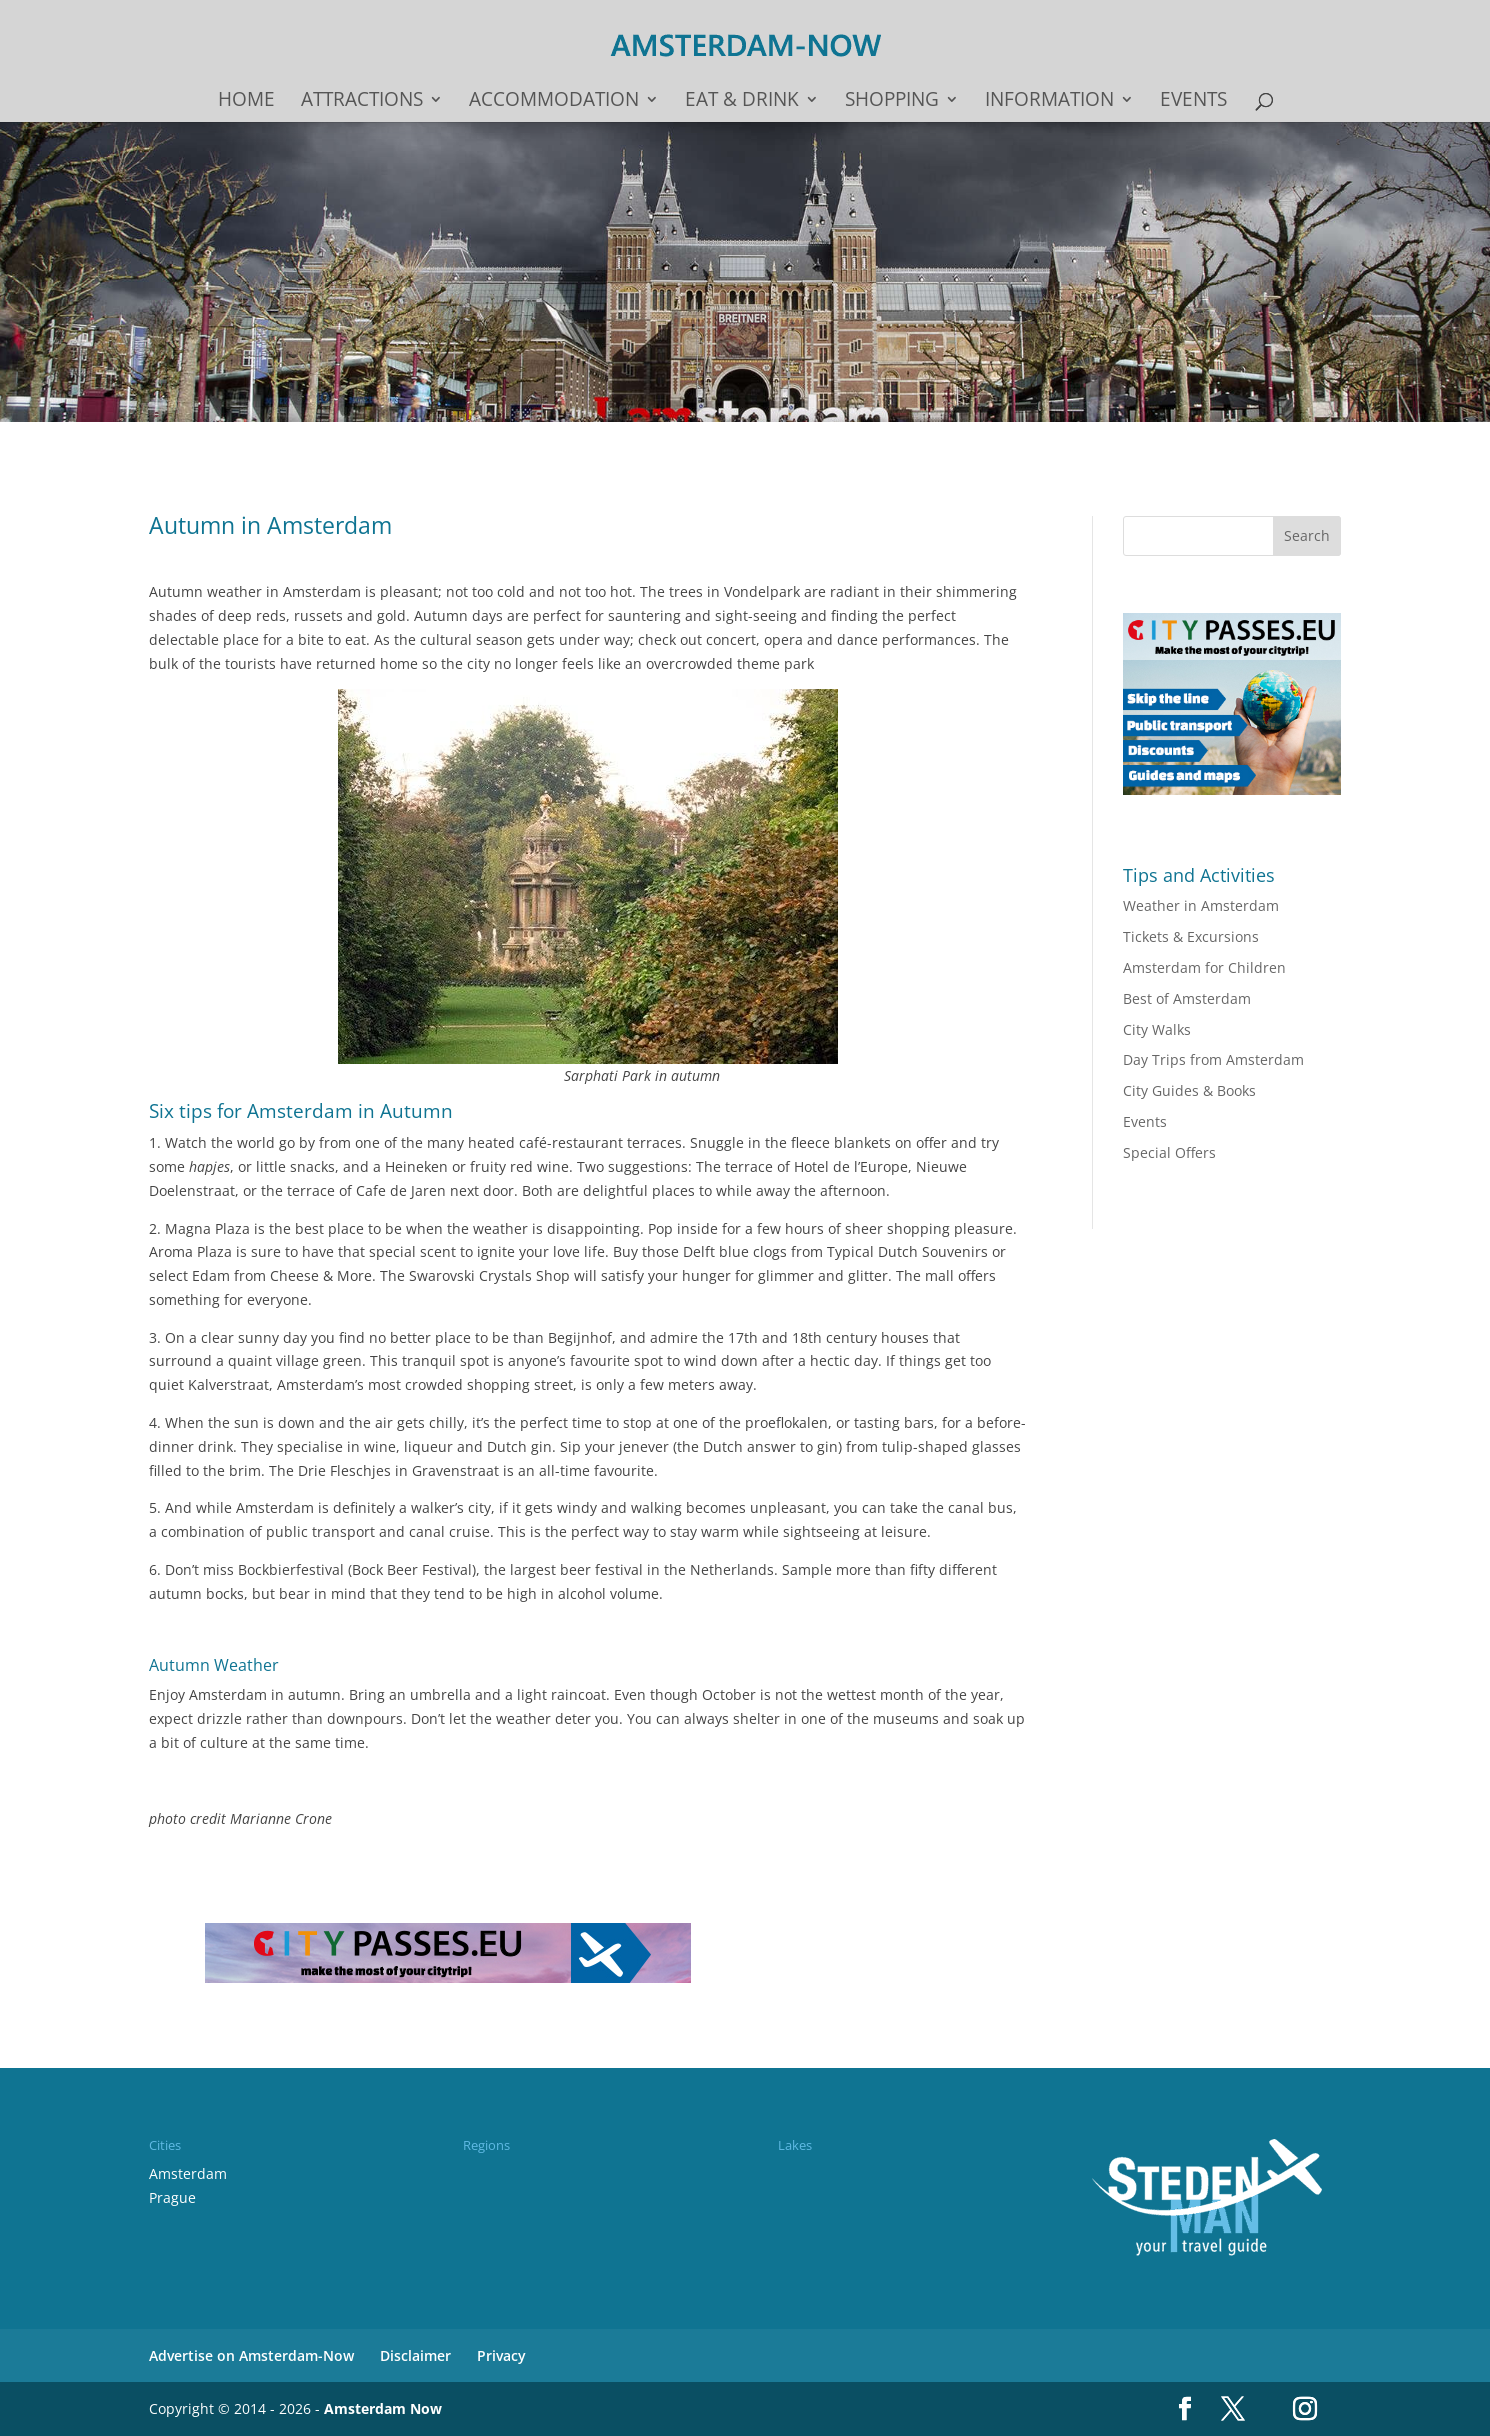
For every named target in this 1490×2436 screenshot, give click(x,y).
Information (1049, 102)
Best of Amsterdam (1187, 998)
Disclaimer (415, 2355)
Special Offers (1169, 1152)
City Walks (1157, 1029)
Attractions (362, 102)
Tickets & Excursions (1191, 936)
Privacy (501, 2355)
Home (246, 102)
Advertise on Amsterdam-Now (251, 2355)
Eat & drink (742, 102)
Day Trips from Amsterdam (1213, 1059)
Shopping (892, 102)
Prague (172, 2197)
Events (1193, 102)
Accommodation (554, 102)
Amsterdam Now (383, 2408)
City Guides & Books (1189, 1090)
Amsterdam (188, 2173)
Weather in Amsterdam (1201, 905)
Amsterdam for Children (1204, 967)
